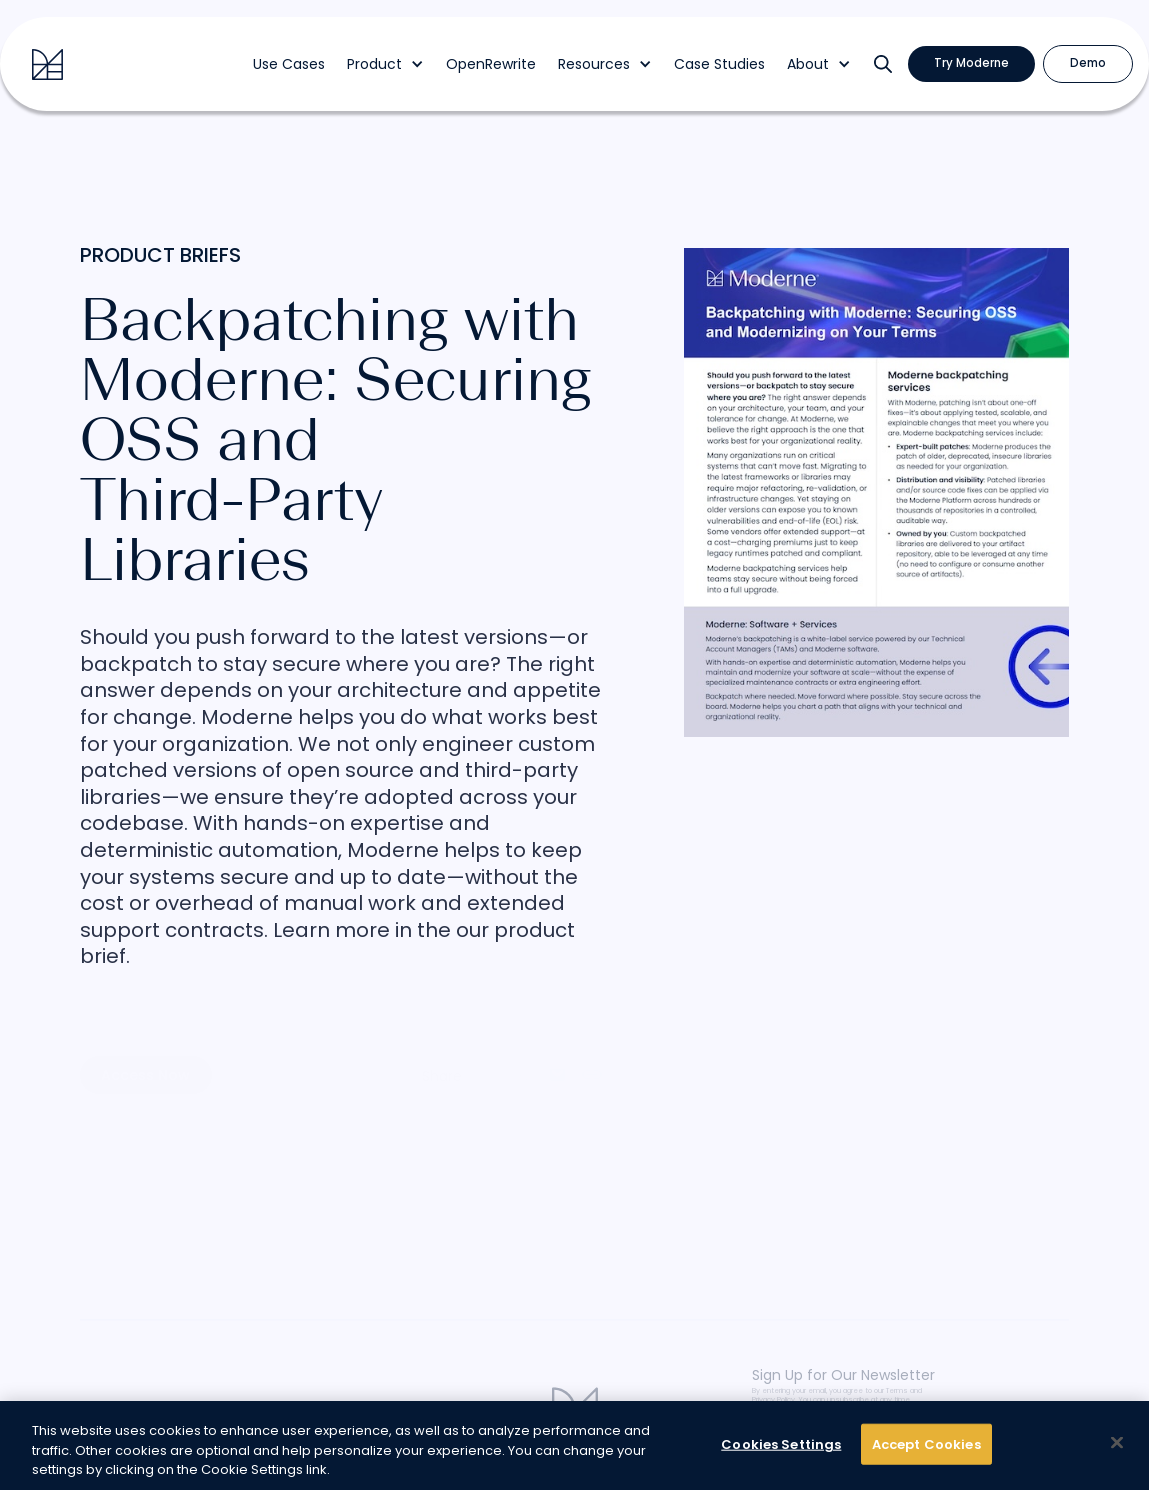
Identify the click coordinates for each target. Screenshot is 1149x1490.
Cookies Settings (781, 1443)
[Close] (1117, 1442)
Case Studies (719, 64)
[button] (385, 64)
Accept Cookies (926, 1443)
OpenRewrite (491, 64)
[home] (47, 64)
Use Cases (289, 64)
